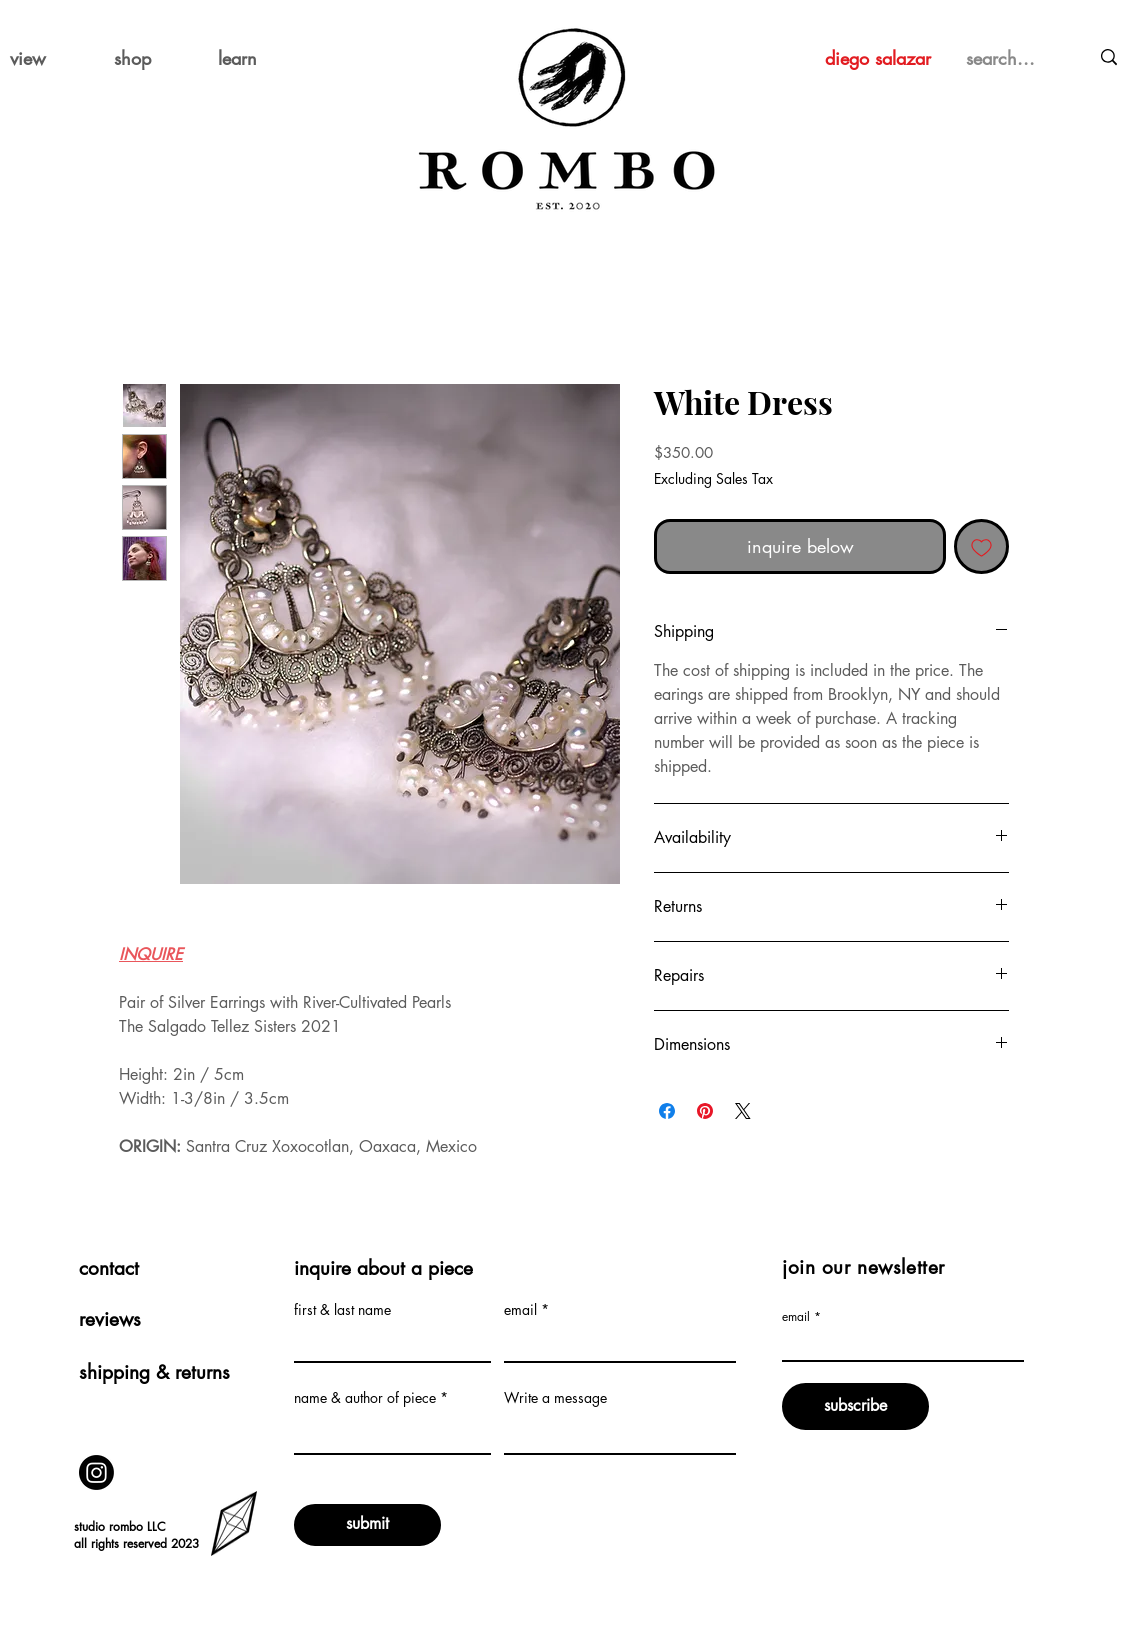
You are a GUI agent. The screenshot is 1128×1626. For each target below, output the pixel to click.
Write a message (555, 1398)
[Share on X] (743, 1111)
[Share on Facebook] (667, 1111)
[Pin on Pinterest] (705, 1111)
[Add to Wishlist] (981, 546)
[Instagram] (96, 1472)
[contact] (166, 1269)
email (520, 1310)
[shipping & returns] (166, 1373)
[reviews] (166, 1320)
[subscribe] (855, 1406)
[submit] (367, 1525)
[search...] (1006, 58)
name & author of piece (365, 1398)
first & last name (342, 1310)
